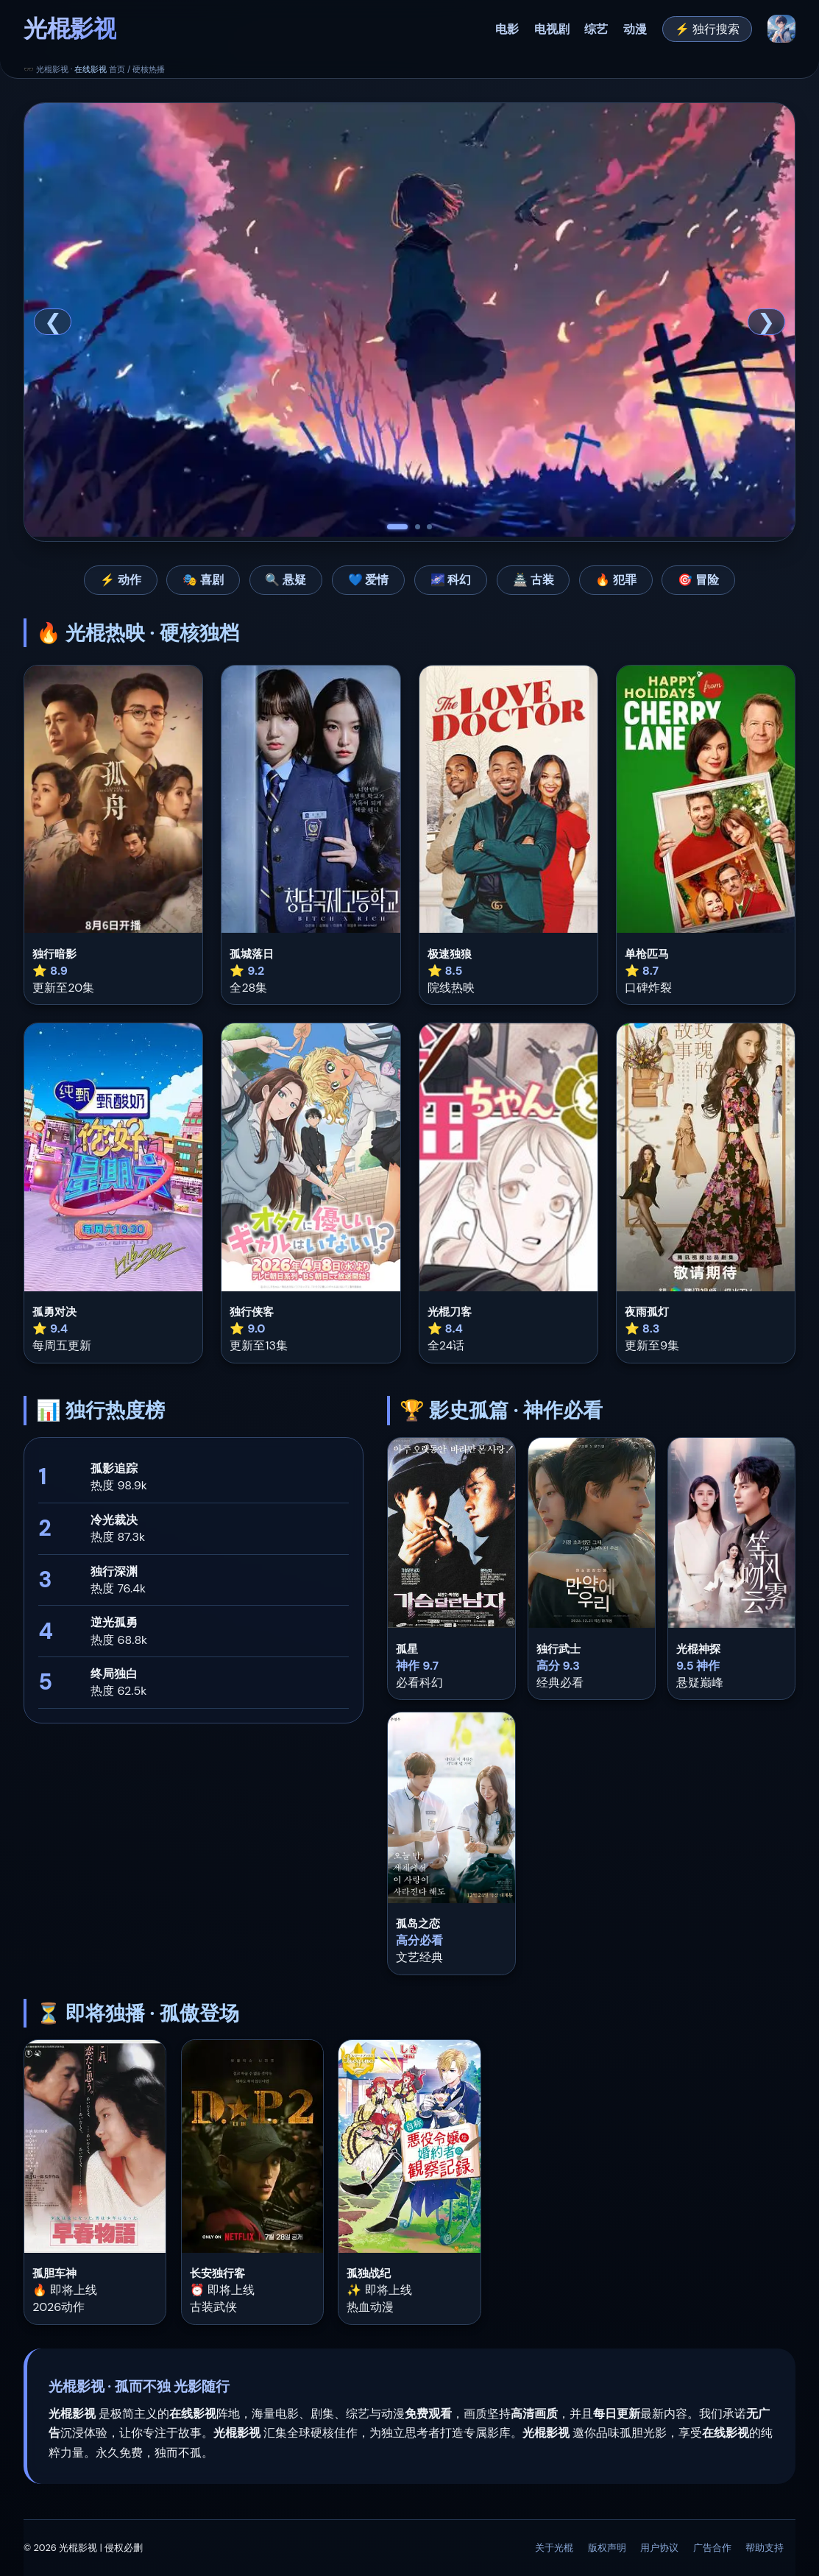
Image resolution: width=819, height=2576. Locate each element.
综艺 (596, 29)
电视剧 (552, 29)
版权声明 (607, 2547)
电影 (507, 29)
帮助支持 (764, 2547)
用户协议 (659, 2547)
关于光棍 (554, 2547)
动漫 (635, 29)
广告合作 (712, 2547)
